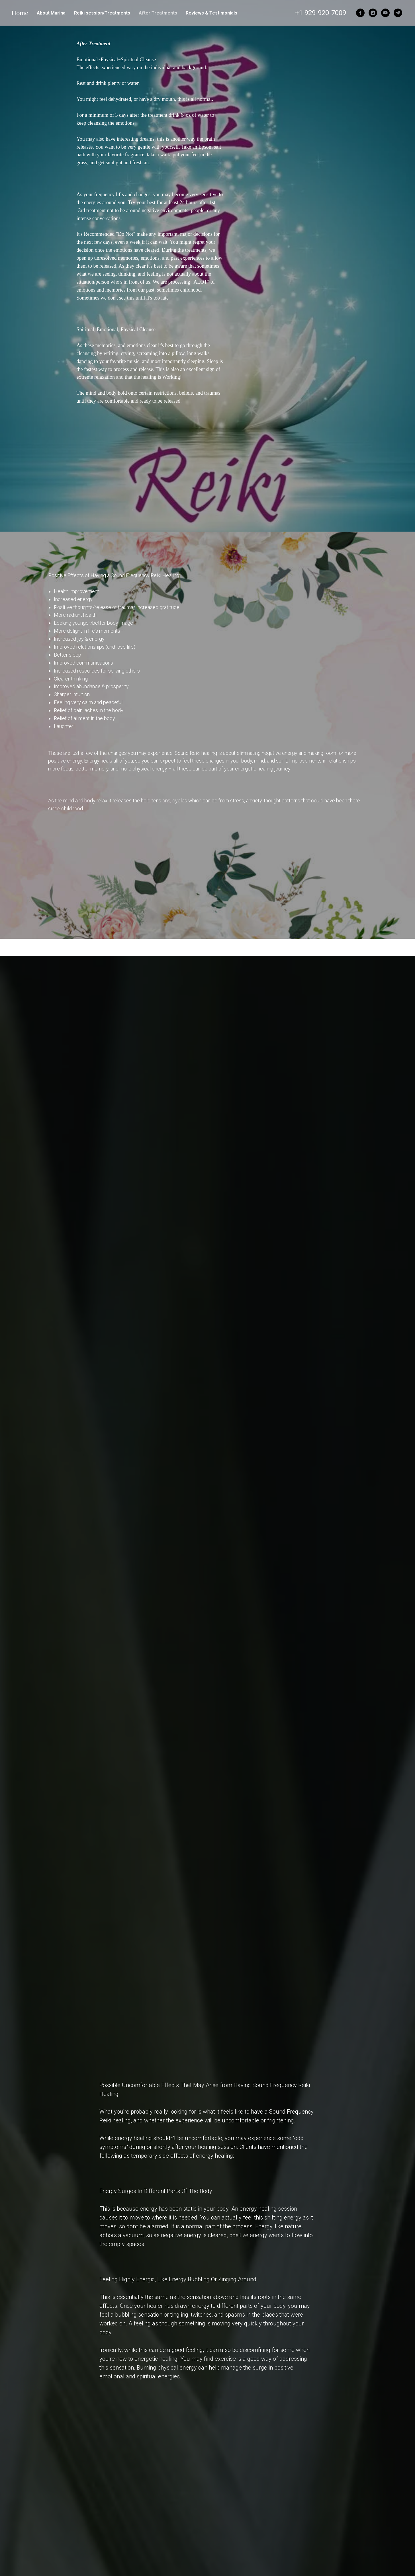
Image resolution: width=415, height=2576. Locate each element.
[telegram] (398, 13)
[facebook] (360, 13)
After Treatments (158, 13)
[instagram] (373, 13)
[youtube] (385, 13)
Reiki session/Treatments (102, 13)
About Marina (51, 13)
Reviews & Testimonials (211, 13)
